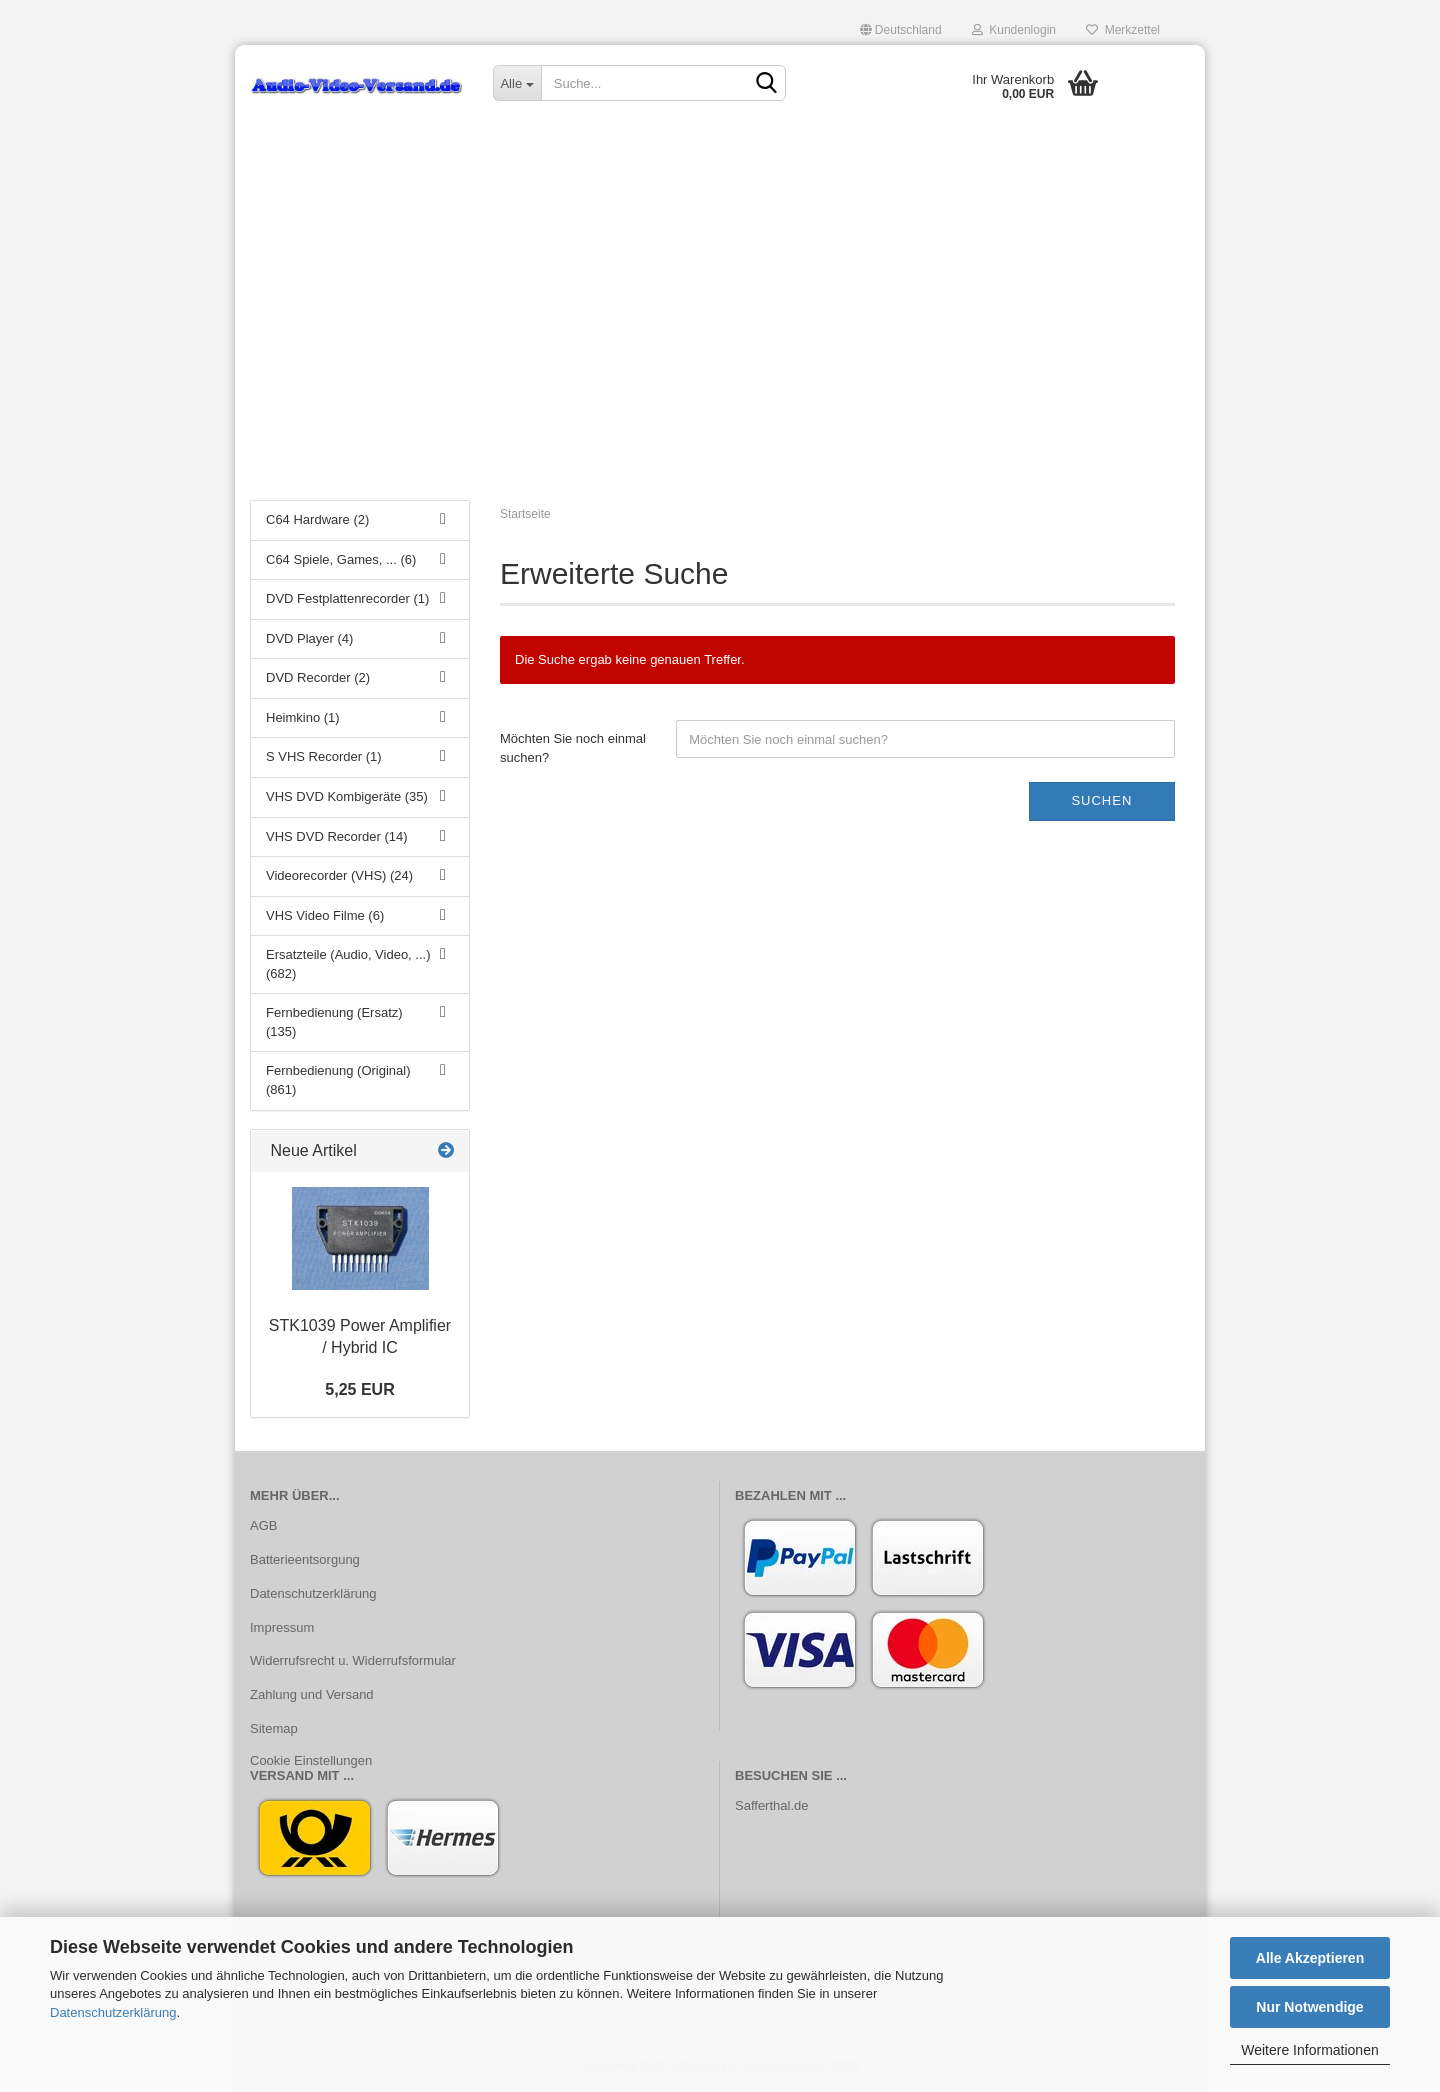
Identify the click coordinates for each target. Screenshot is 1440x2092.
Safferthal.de (771, 1805)
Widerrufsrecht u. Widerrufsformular (353, 1660)
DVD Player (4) (309, 638)
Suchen (1101, 800)
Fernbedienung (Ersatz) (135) (334, 1022)
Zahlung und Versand (312, 1694)
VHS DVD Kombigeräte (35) (347, 796)
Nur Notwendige (1309, 2007)
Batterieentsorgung (305, 1559)
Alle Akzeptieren (1310, 1958)
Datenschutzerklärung (113, 2012)
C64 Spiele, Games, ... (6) (341, 559)
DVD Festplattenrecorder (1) (347, 598)
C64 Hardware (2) (317, 519)
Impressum (282, 1627)
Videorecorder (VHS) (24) (339, 875)
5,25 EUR (359, 1389)
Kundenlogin (1014, 30)
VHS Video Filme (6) (325, 915)
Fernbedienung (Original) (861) (338, 1080)
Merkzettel (1123, 30)
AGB (263, 1525)
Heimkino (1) (303, 717)
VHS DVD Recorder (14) (337, 836)
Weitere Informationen (1309, 2050)
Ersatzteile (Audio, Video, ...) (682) (348, 964)
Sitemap (274, 1728)
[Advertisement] (720, 335)
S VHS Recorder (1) (324, 756)
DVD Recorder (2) (318, 677)
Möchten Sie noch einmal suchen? (573, 748)
